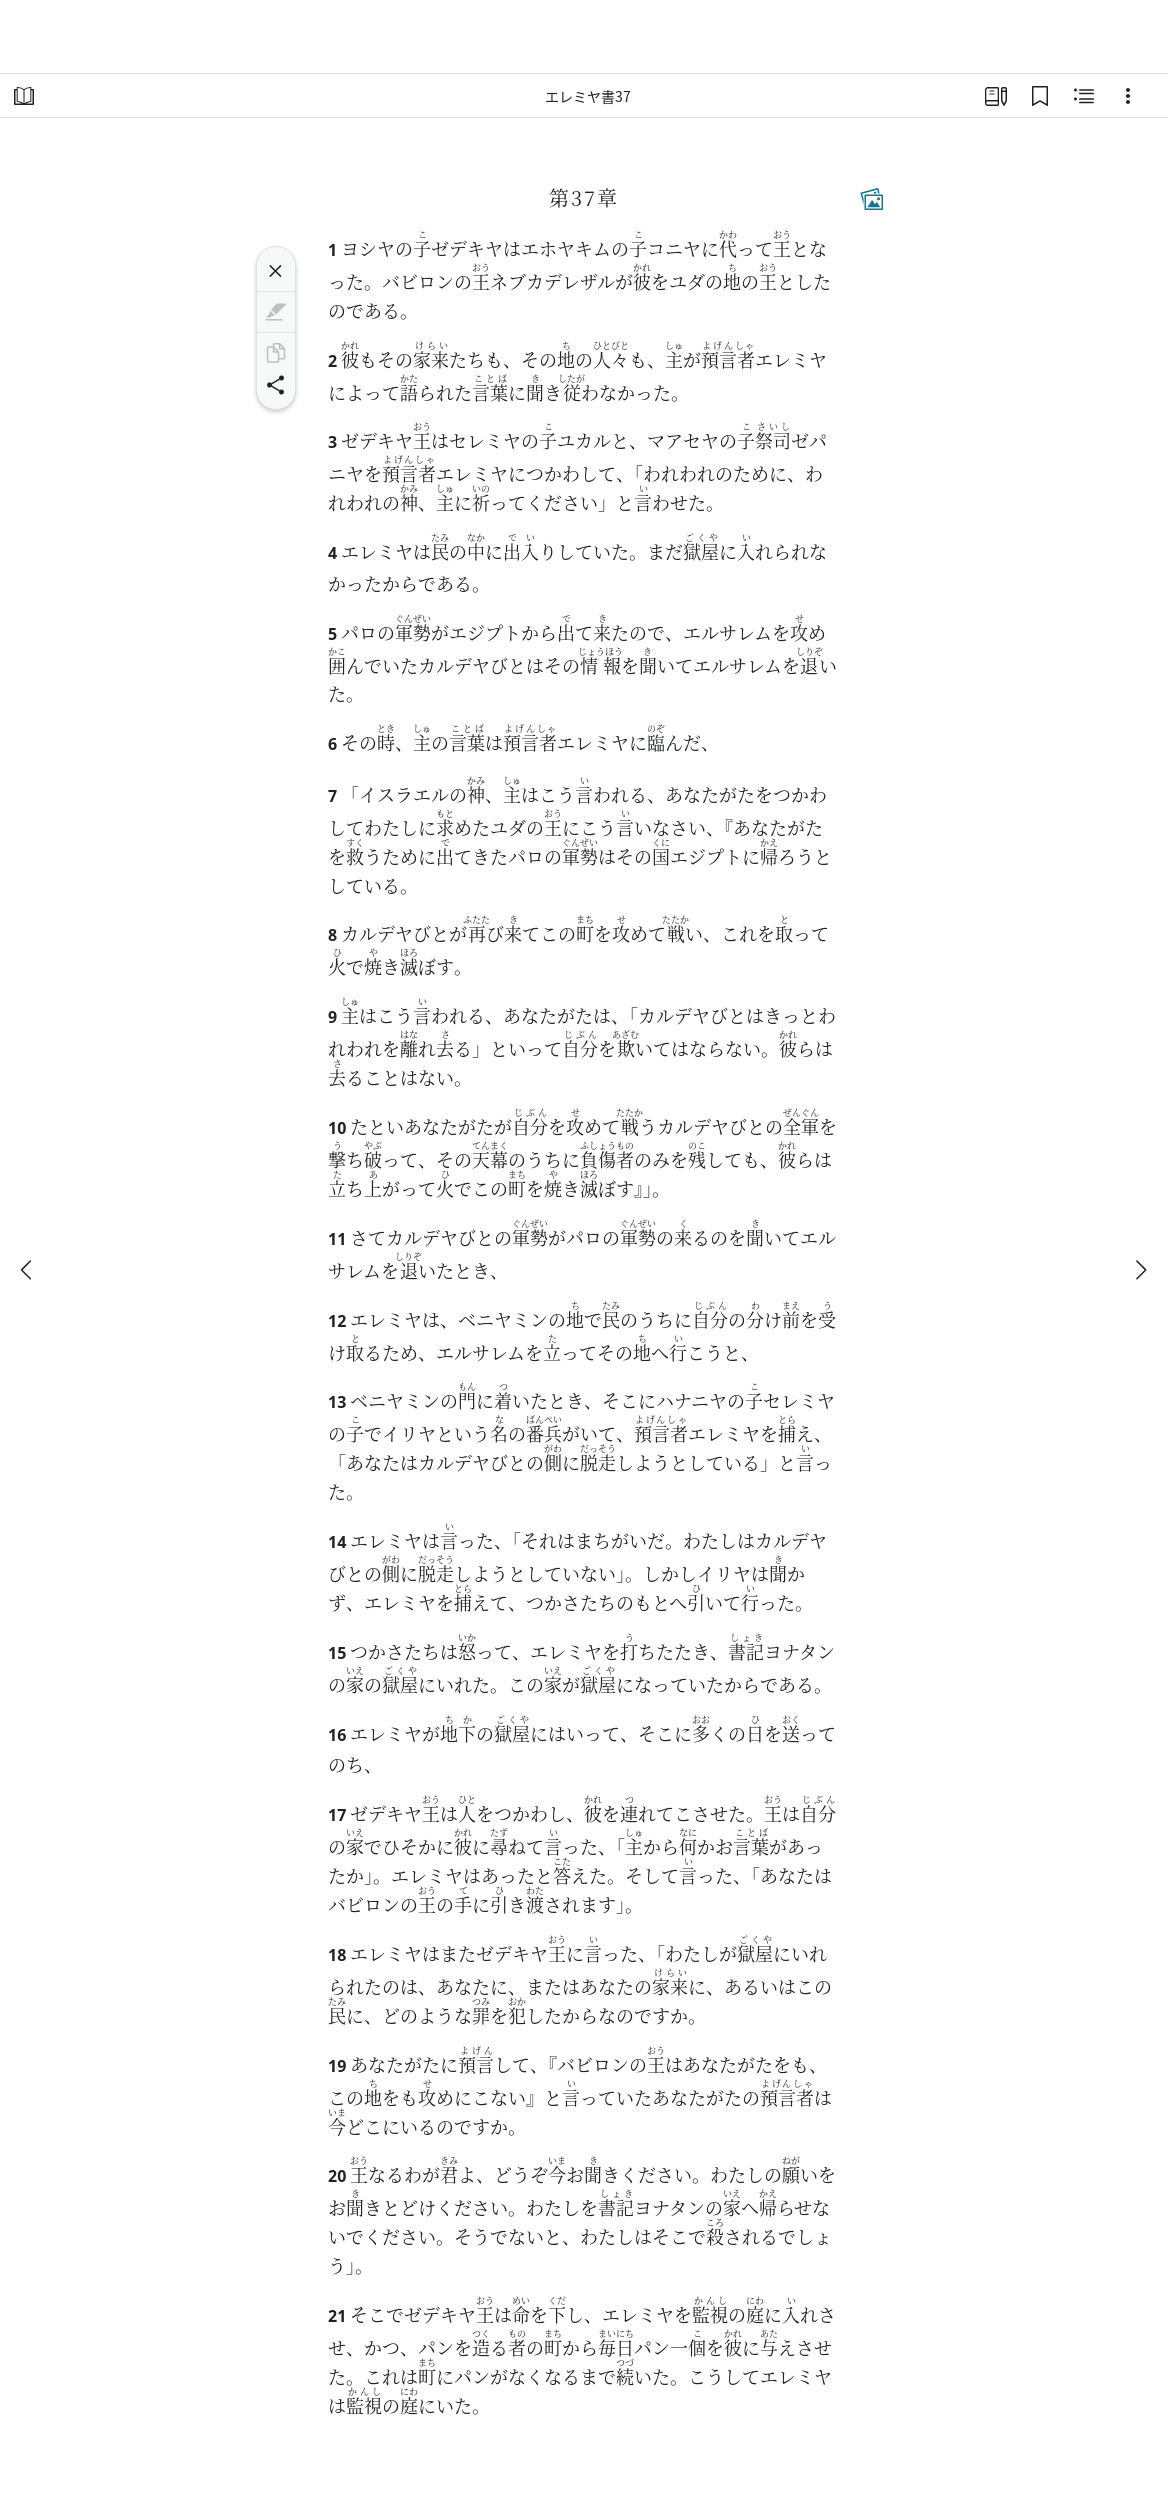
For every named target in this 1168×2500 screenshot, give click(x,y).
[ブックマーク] (1040, 96)
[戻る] (28, 1270)
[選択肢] (1128, 96)
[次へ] (1140, 1270)
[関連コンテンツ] (1084, 96)
